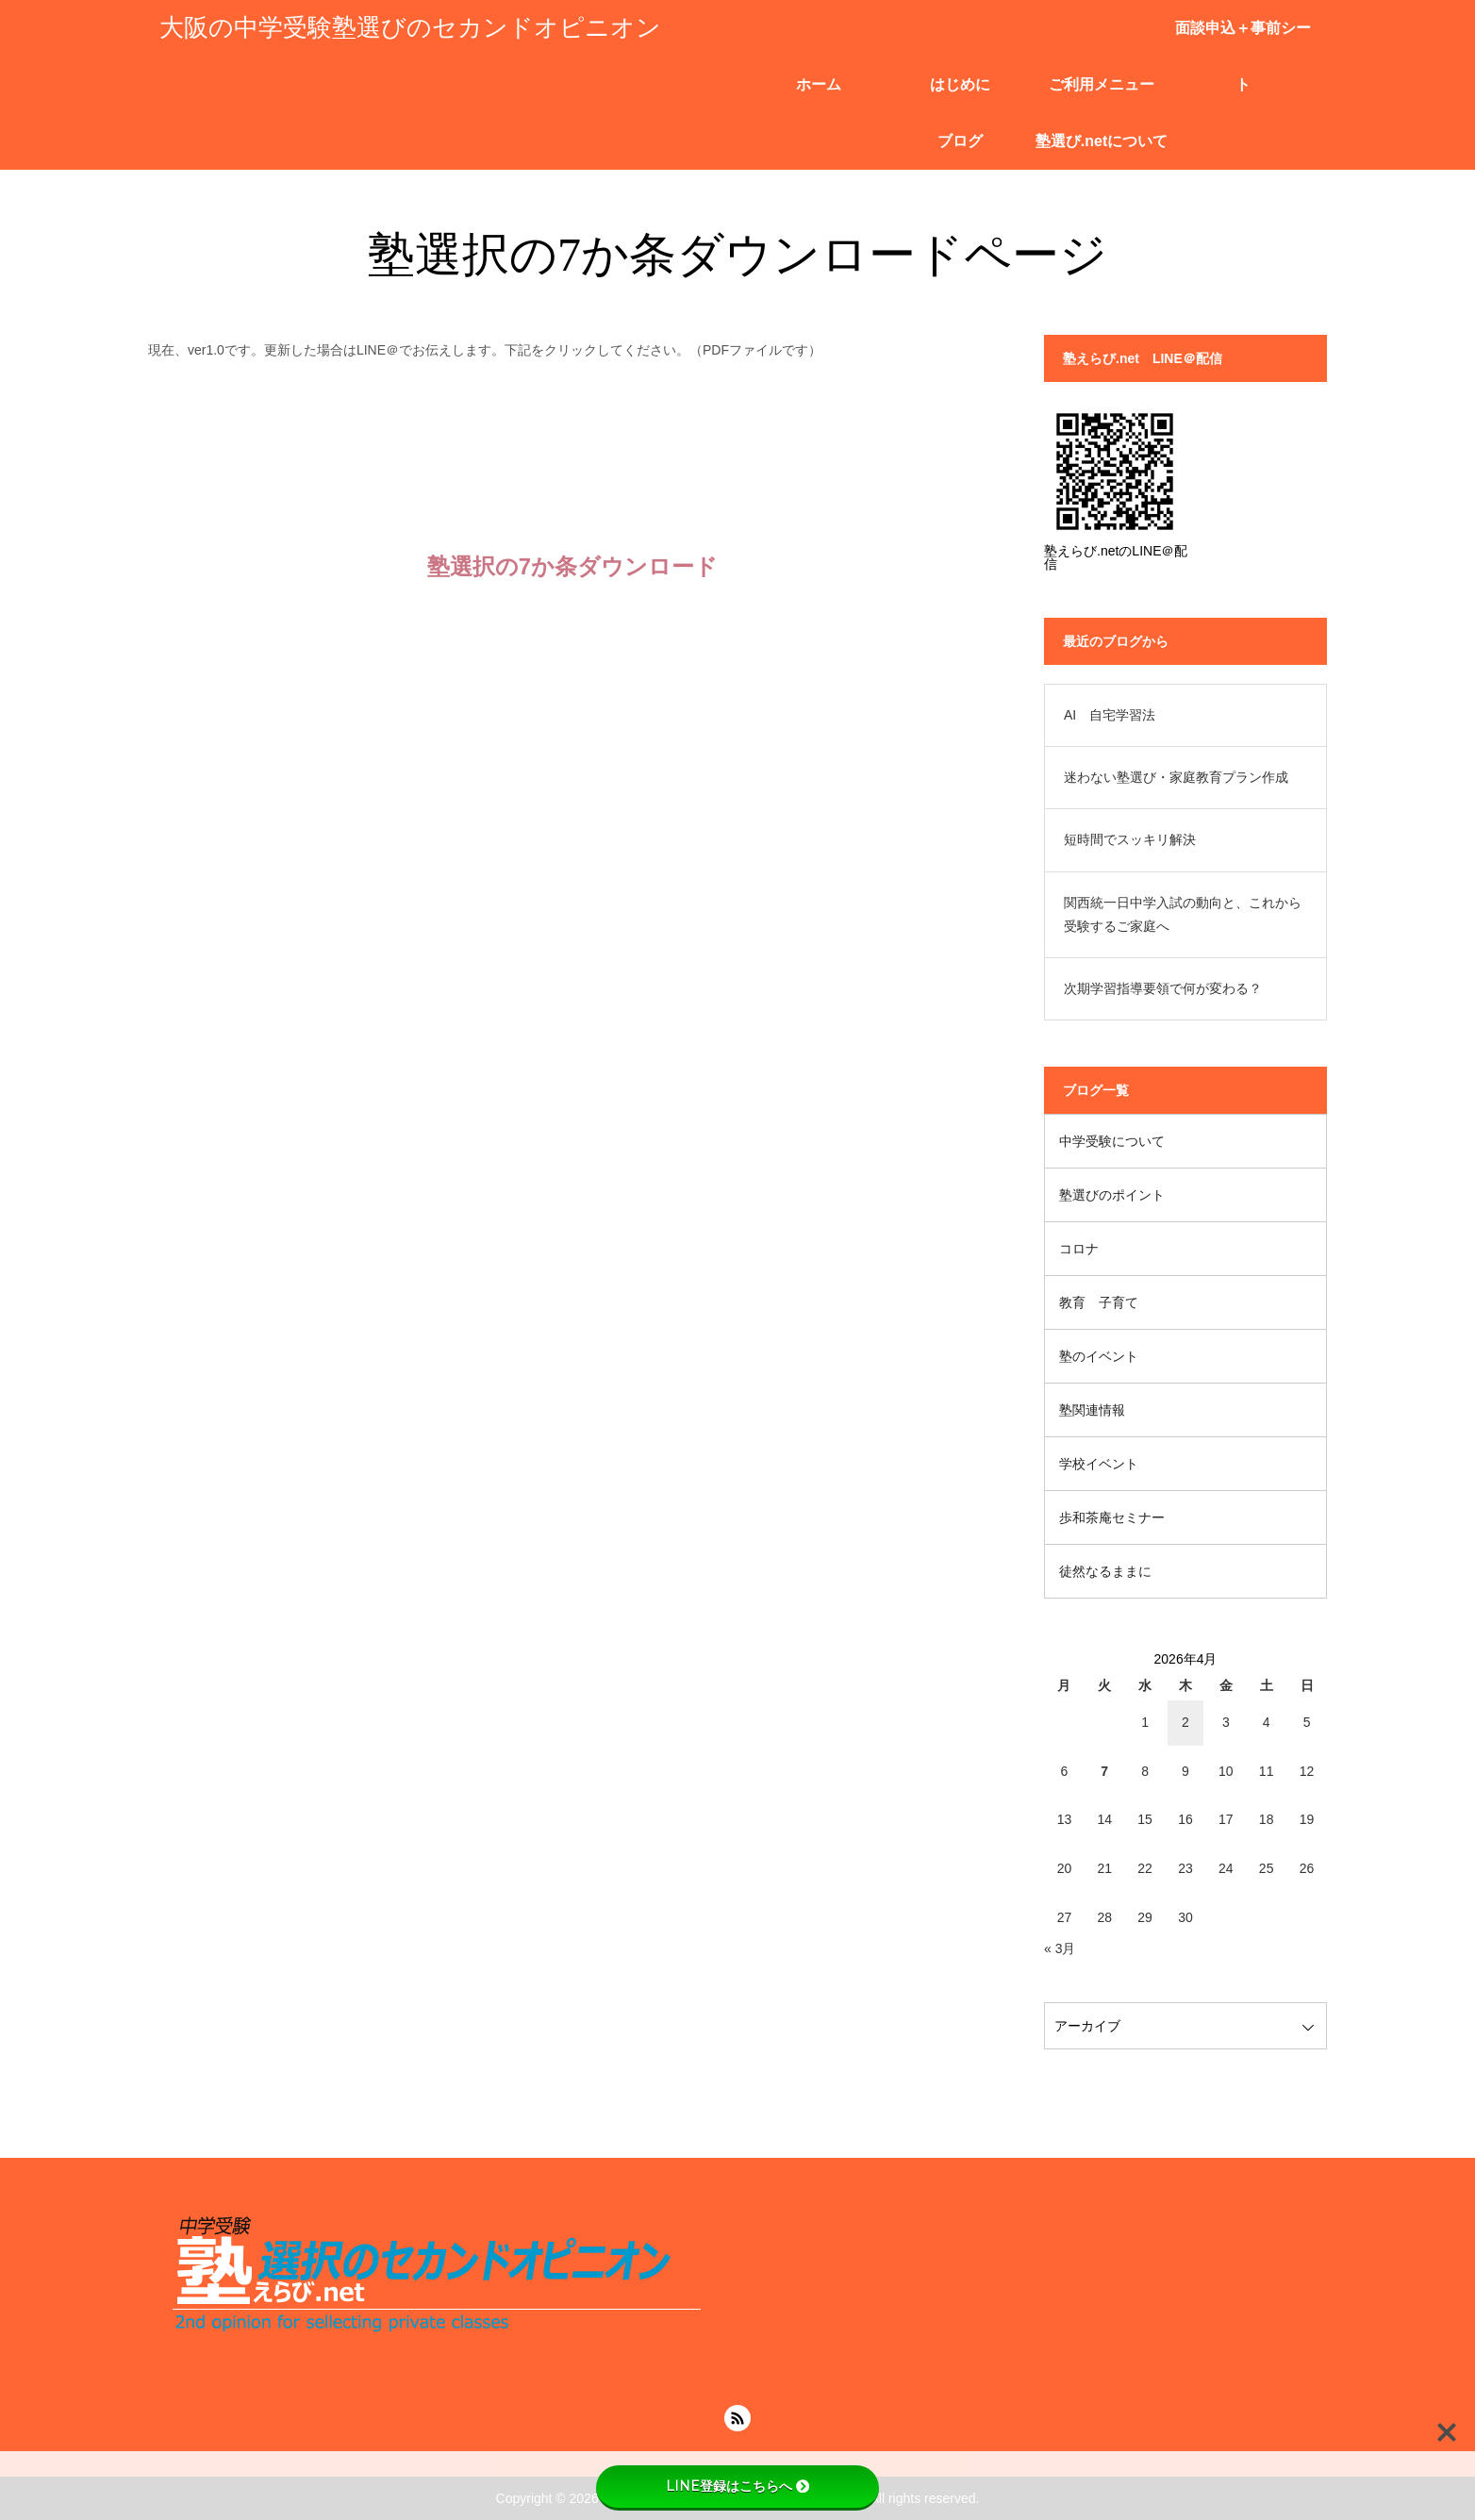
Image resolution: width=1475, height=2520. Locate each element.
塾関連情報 (1092, 1410)
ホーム (818, 84)
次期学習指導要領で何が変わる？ (1163, 988)
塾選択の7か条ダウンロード (572, 566)
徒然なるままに (1105, 1571)
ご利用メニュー (1101, 84)
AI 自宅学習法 (1109, 714)
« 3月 (1059, 1948)
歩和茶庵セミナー (1112, 1517)
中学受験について (1112, 1141)
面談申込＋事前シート (1243, 38)
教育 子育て (1098, 1302)
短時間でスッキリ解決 (1130, 839)
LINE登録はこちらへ (737, 2486)
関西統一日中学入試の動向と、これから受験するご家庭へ (1182, 914)
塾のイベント (1098, 1356)
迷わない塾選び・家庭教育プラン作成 (1176, 777)
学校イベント (1098, 1463)
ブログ (960, 141)
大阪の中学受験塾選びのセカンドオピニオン (410, 27)
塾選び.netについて (1102, 141)
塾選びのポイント (1112, 1194)
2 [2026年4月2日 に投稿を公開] (1185, 1722)
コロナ (1079, 1248)
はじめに (960, 84)
